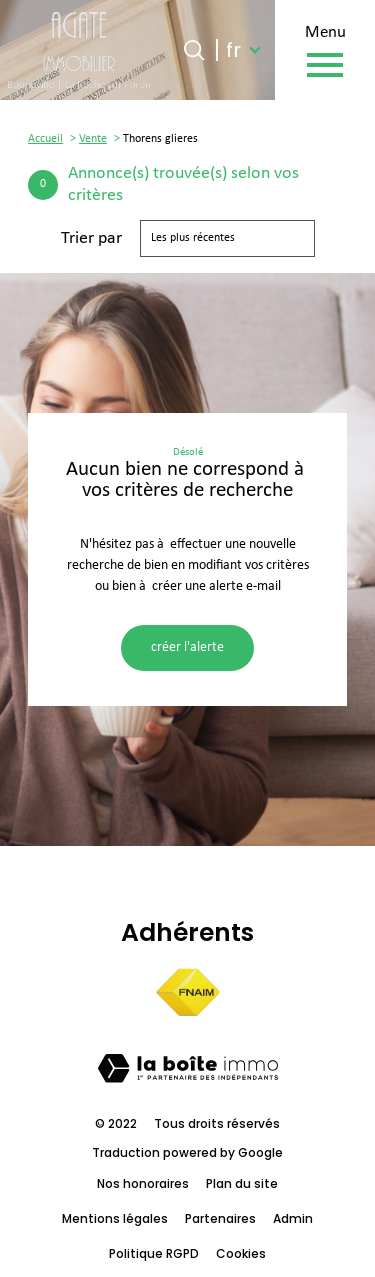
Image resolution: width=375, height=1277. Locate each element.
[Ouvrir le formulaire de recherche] (194, 50)
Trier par (91, 238)
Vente (93, 139)
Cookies (241, 1253)
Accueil (45, 139)
